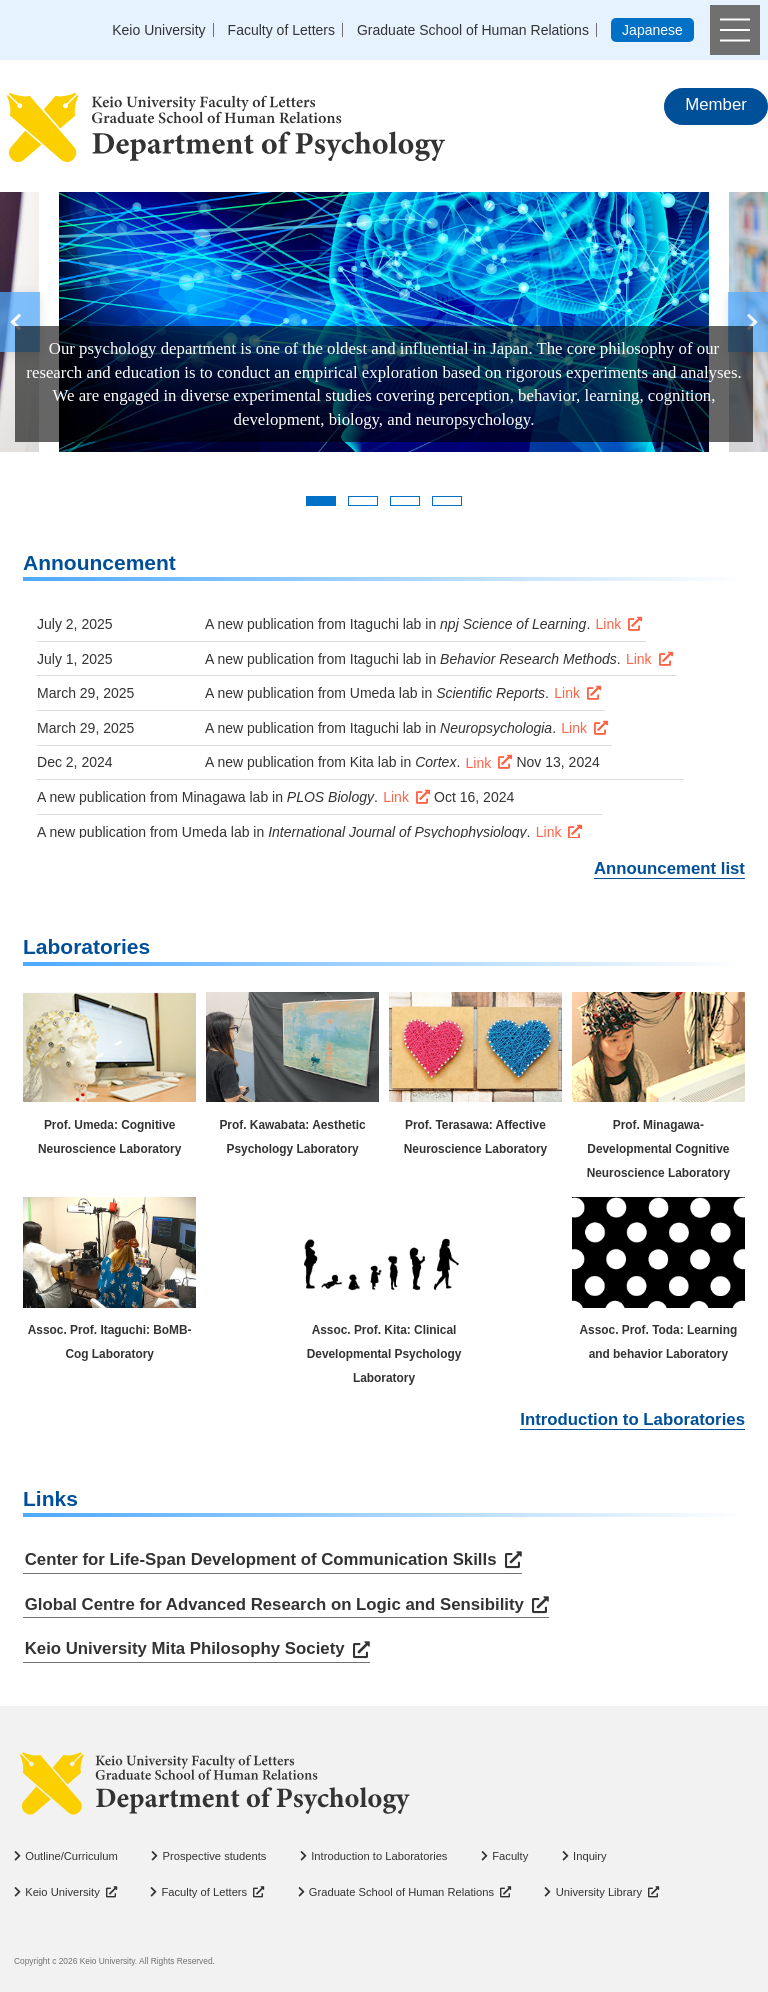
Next (748, 322)
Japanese (652, 30)
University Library (599, 1892)
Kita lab (373, 762)
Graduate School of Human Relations (473, 30)
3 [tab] (405, 501)
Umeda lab (384, 693)
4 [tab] (447, 501)
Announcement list (669, 868)
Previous (20, 322)
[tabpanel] (384, 322)
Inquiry (590, 1856)
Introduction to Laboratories (632, 1419)
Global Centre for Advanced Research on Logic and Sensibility (274, 1604)
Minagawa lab (225, 797)
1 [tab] (321, 501)
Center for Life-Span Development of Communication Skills (261, 1559)
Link (609, 624)
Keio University (158, 30)
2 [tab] (363, 501)
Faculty (510, 1856)
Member (716, 104)
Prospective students (215, 1856)
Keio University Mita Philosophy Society (185, 1649)
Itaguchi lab (386, 624)
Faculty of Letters (281, 30)
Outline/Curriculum (71, 1856)
